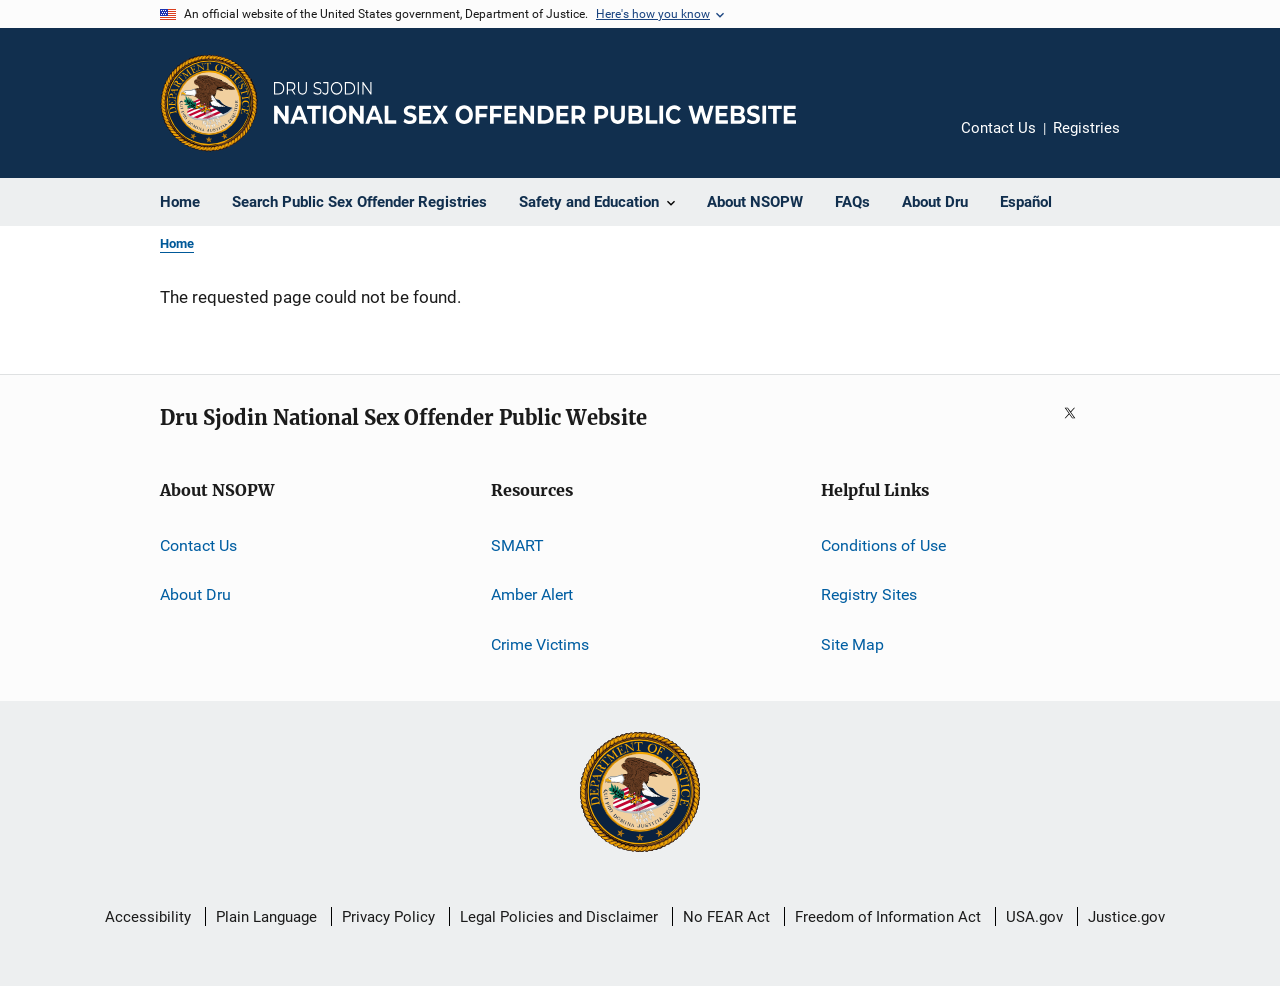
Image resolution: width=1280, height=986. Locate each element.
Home (177, 243)
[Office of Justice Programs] (209, 103)
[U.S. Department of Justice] (640, 794)
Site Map (852, 644)
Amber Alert (532, 594)
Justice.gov (1126, 917)
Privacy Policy (388, 917)
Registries (1086, 128)
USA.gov (1034, 917)
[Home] (535, 102)
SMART (517, 545)
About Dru (195, 594)
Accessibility (148, 917)
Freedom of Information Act (888, 917)
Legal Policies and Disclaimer (559, 917)
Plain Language (266, 917)
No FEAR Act (726, 917)
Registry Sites (869, 594)
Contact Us (998, 128)
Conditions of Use (883, 545)
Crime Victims (540, 644)
